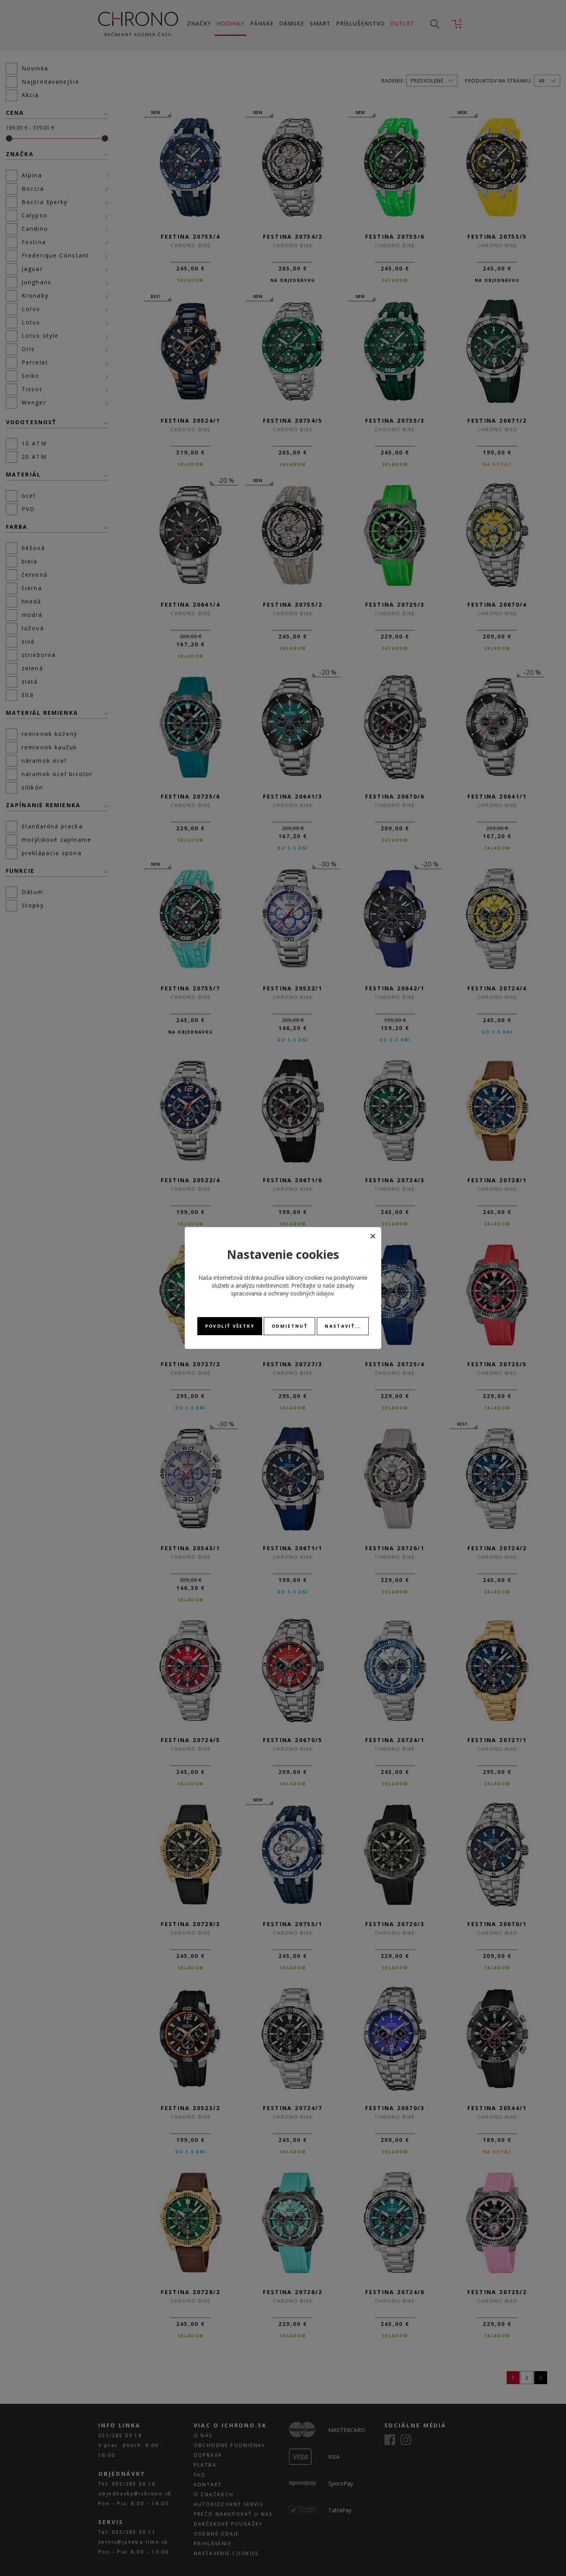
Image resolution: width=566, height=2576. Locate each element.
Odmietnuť (289, 1326)
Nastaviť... (343, 1326)
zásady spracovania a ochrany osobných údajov (292, 1289)
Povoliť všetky (229, 1326)
